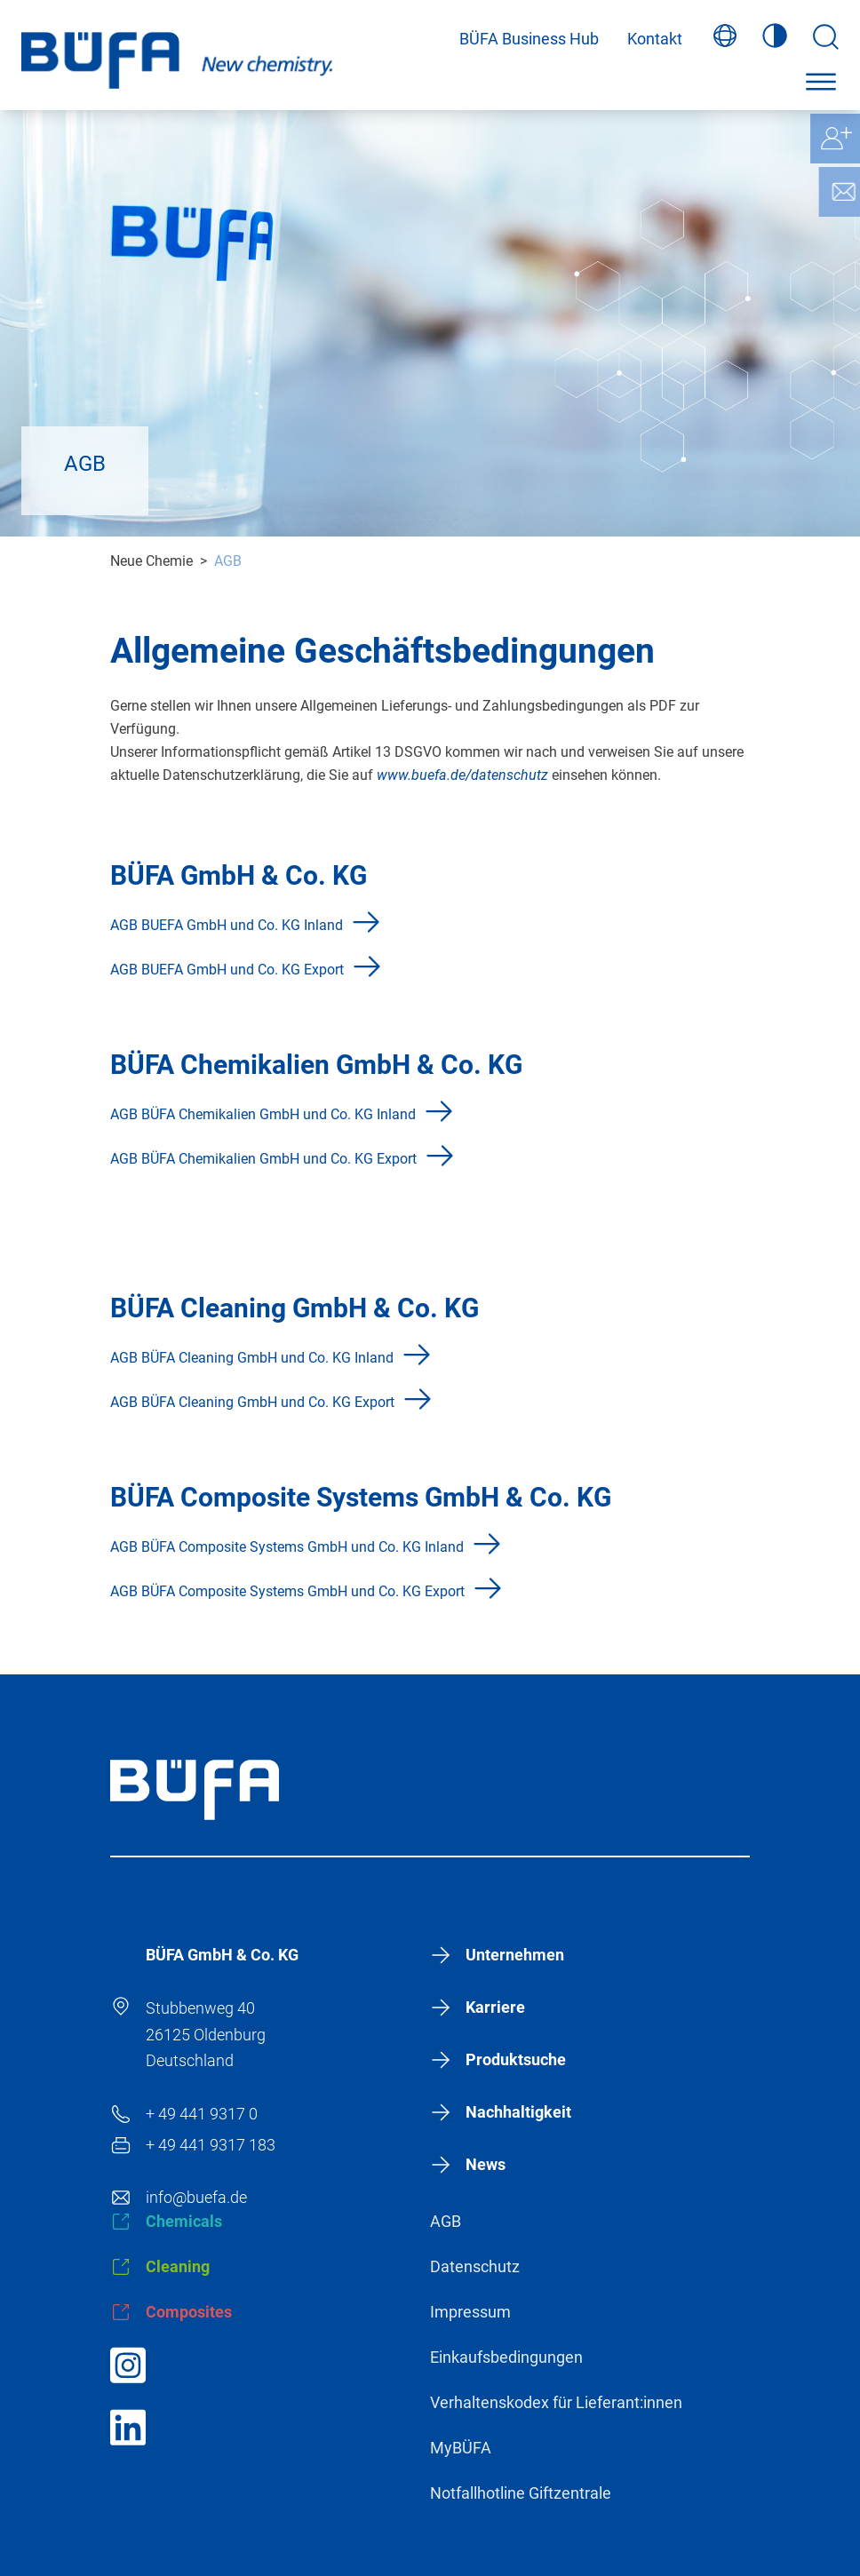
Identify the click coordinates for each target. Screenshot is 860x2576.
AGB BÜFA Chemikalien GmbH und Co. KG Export (263, 1158)
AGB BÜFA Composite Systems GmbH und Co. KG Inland (287, 1546)
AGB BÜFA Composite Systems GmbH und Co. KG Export (287, 1591)
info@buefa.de (196, 2197)
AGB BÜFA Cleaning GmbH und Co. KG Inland (252, 1357)
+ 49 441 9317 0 (202, 2113)
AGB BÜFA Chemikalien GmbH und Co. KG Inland (263, 1114)
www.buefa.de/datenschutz (464, 775)
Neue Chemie (151, 561)
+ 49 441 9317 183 (210, 2144)
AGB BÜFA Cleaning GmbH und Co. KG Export (252, 1402)
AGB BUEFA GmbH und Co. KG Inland (226, 925)
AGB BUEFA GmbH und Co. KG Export (227, 969)
